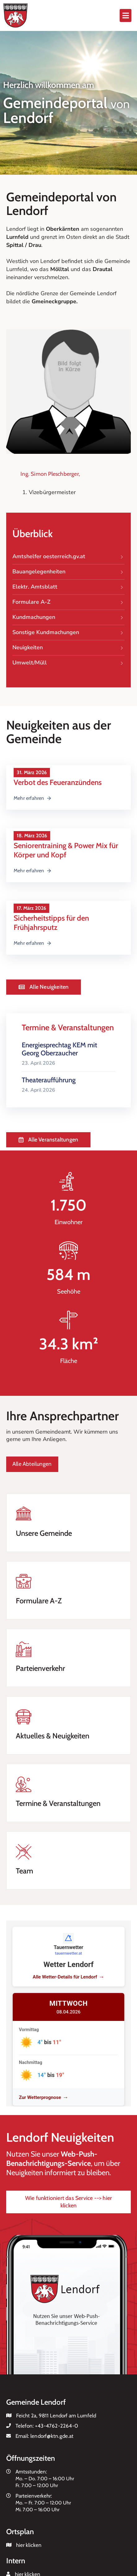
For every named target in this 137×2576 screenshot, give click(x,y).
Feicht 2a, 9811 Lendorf (42, 2415)
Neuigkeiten (68, 648)
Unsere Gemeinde (44, 1533)
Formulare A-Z (68, 602)
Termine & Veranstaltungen (58, 1803)
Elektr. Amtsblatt (68, 587)
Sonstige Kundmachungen (68, 633)
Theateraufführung (49, 1080)
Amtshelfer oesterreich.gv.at (68, 557)
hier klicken (29, 2545)
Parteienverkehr (40, 1668)
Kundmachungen (68, 617)
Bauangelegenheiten (68, 572)
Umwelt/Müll (68, 663)
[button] (125, 15)
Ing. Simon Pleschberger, (50, 474)
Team (24, 1870)
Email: (44, 2436)
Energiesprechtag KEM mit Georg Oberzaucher (59, 1049)
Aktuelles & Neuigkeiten (52, 1735)
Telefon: (46, 2426)
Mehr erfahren (33, 798)
